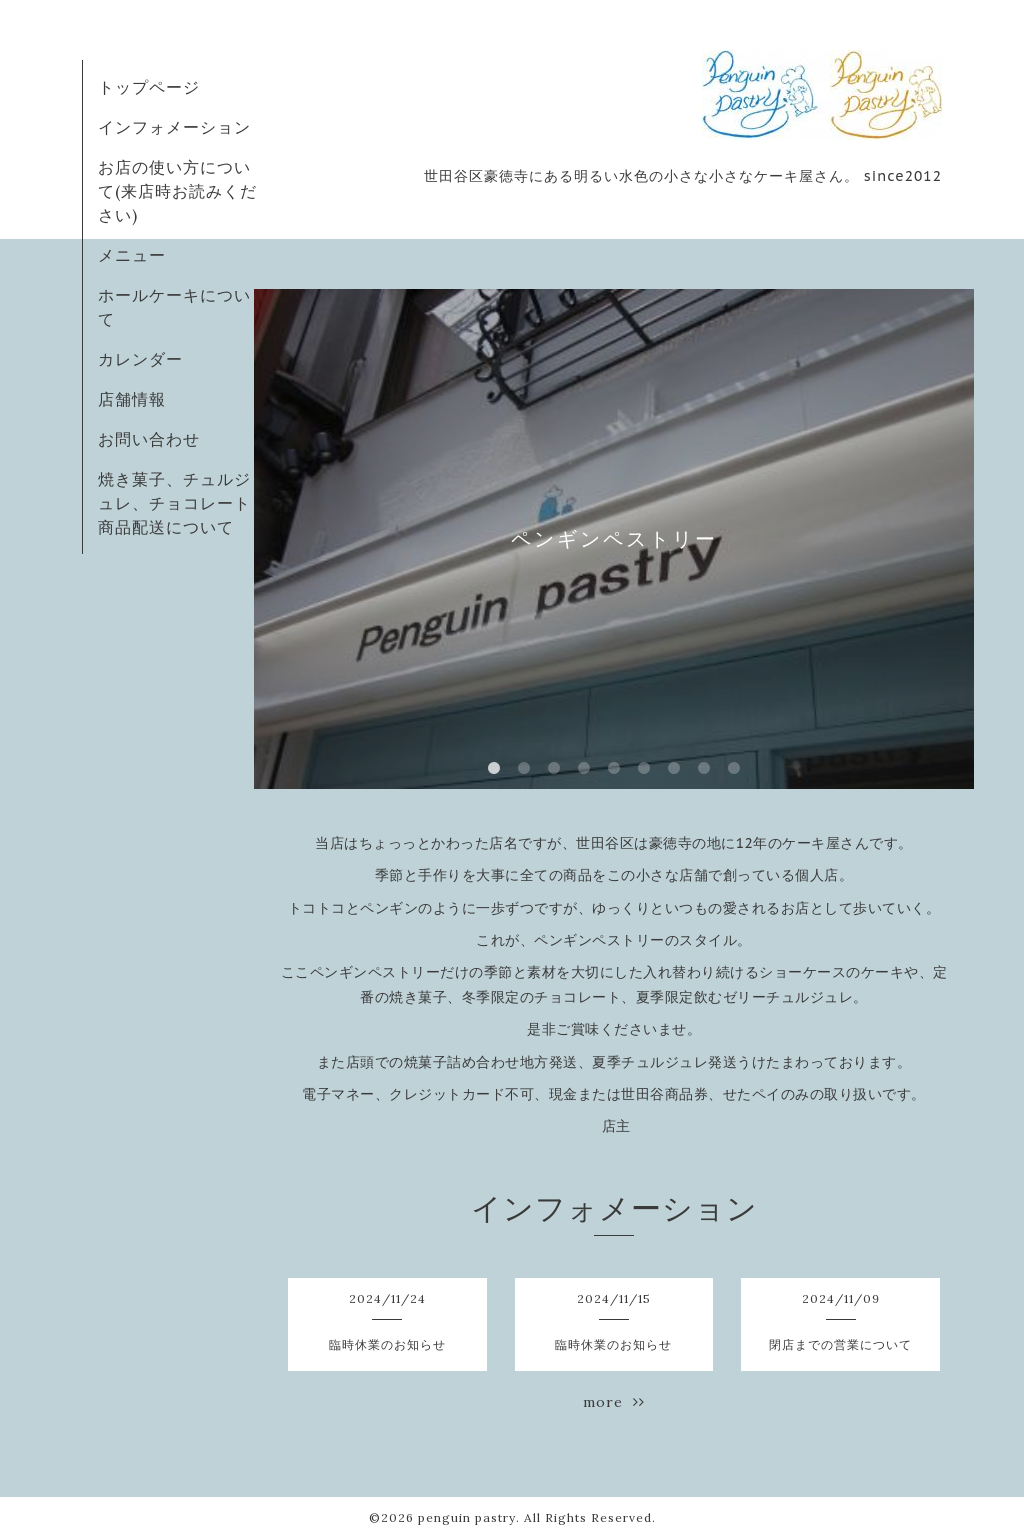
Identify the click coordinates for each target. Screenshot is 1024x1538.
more (614, 1402)
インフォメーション (174, 127)
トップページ (149, 87)
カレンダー (140, 359)
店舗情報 (132, 399)
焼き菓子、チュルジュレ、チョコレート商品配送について (174, 503)
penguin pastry (467, 1517)
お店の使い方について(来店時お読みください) (177, 191)
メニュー (132, 255)
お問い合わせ (149, 439)
